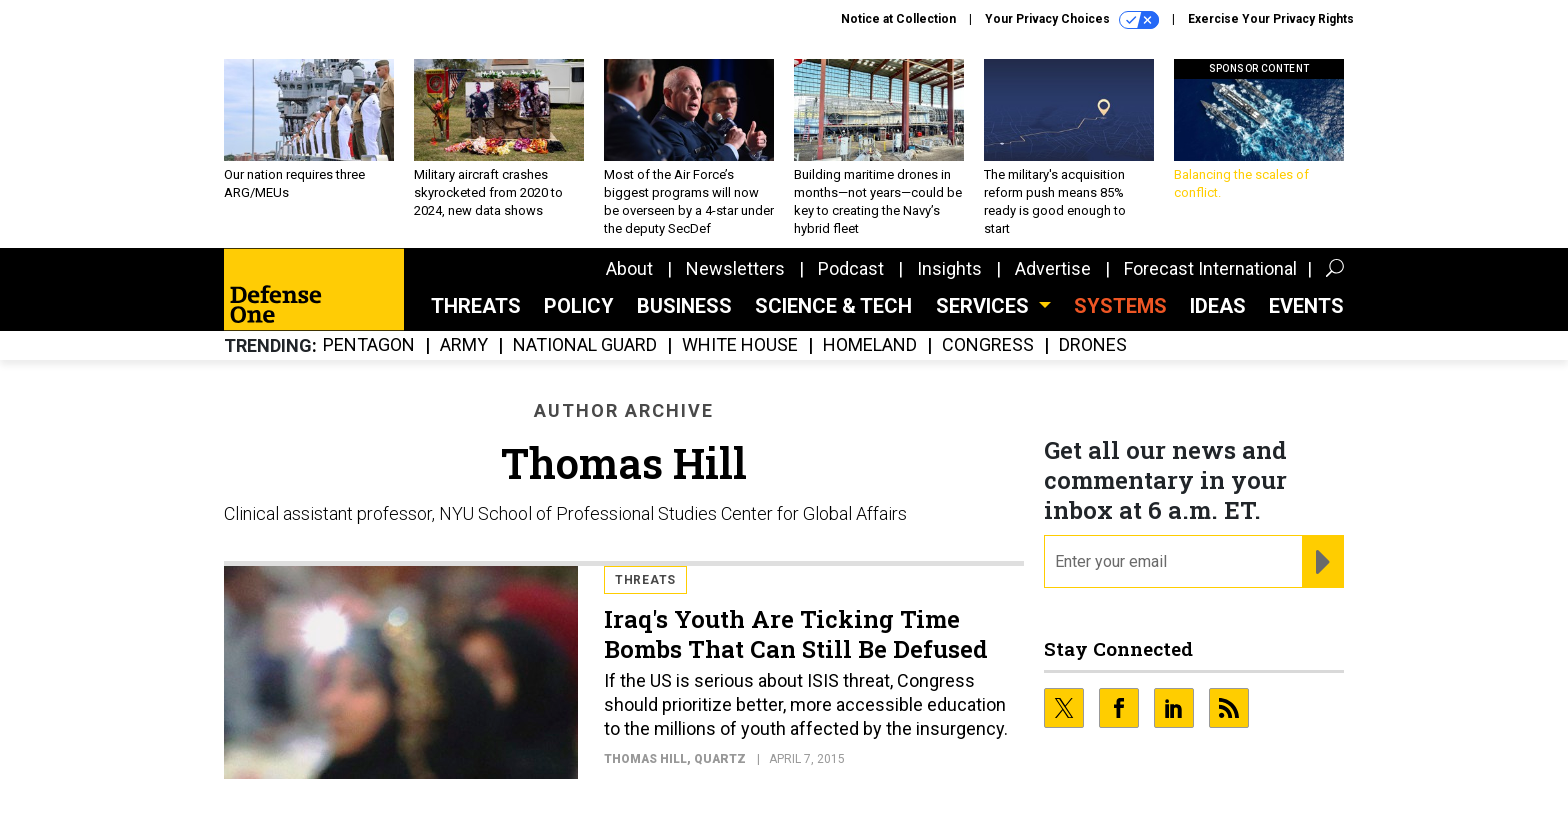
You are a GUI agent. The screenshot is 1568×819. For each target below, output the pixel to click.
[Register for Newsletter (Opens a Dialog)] (1322, 562)
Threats (476, 306)
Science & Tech (833, 306)
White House (740, 345)
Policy (579, 306)
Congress (988, 345)
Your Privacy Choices (1072, 20)
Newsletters (735, 268)
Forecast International (1210, 268)
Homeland (870, 345)
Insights (949, 268)
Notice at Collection (898, 19)
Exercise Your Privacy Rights (1271, 19)
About (629, 268)
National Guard (585, 345)
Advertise (1053, 268)
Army (464, 345)
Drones (1093, 345)
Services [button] (985, 306)
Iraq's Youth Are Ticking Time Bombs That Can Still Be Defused (796, 634)
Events (1306, 306)
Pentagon (369, 345)
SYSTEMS (1120, 306)
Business (684, 306)
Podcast (851, 268)
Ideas (1218, 306)
